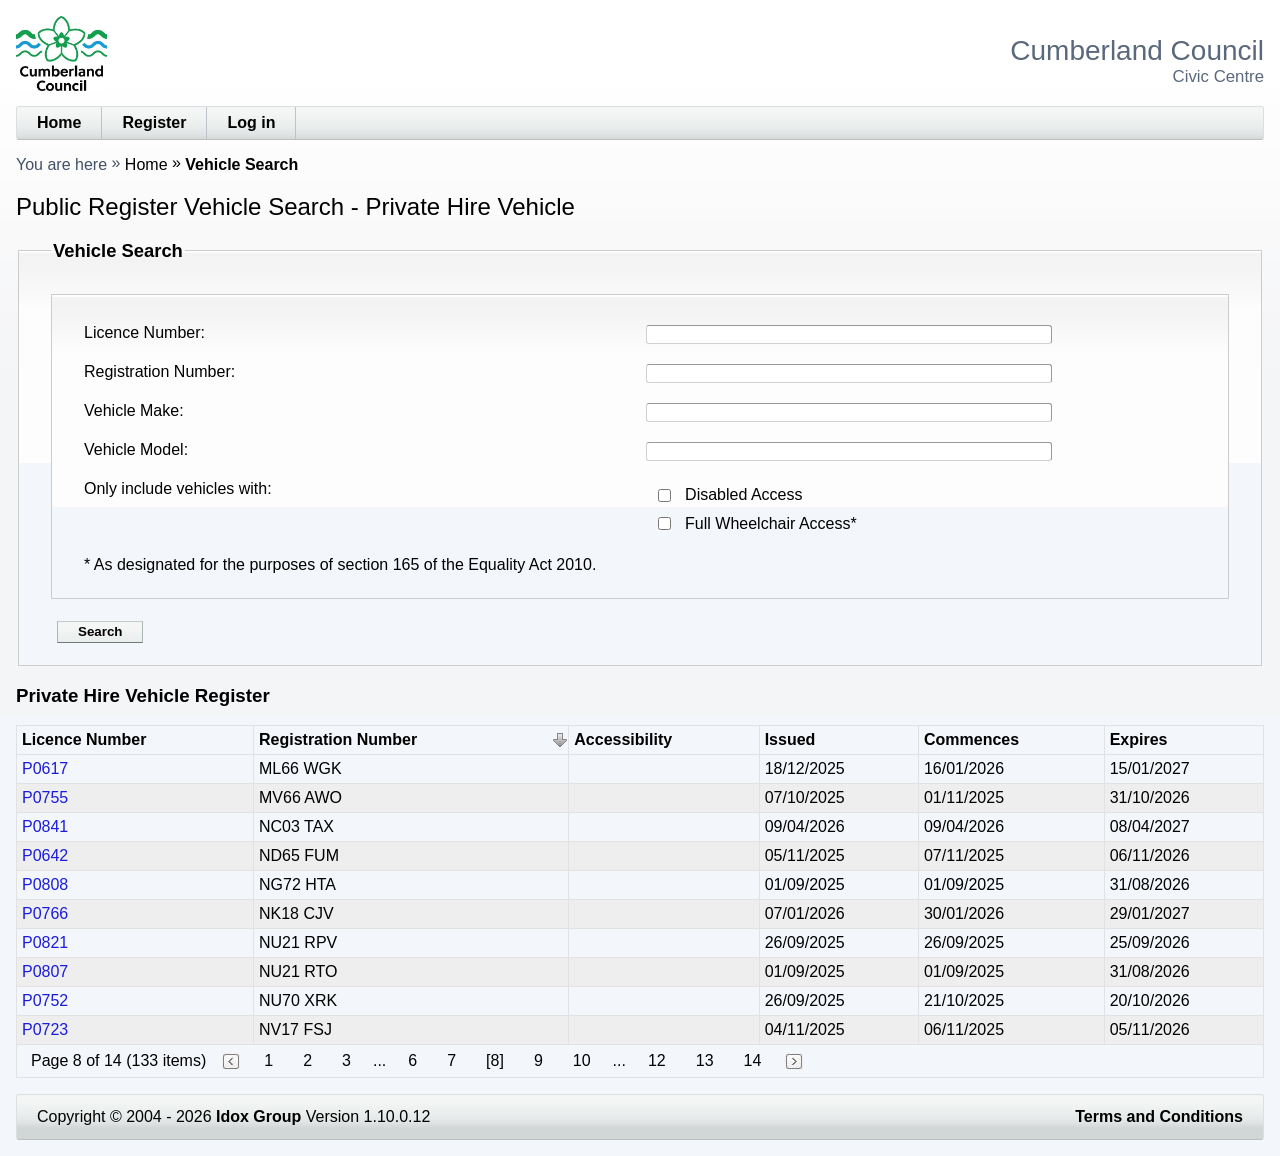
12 (657, 1060)
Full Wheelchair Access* (771, 523)
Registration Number (157, 371)
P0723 (45, 1029)
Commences (971, 739)
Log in (251, 122)
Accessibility (623, 739)
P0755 (45, 797)
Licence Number (142, 332)
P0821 (45, 942)
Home (59, 122)
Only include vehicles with (175, 488)
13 (705, 1060)
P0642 (45, 855)
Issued (790, 739)
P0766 (45, 913)
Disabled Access (743, 494)
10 (582, 1060)
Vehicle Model (134, 449)
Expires (1139, 739)
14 (753, 1060)
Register (154, 122)
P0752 (45, 1000)
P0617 (45, 768)
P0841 (45, 826)
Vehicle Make (131, 410)
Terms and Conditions (1159, 1116)
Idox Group (258, 1116)
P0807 (45, 971)
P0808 (45, 884)
